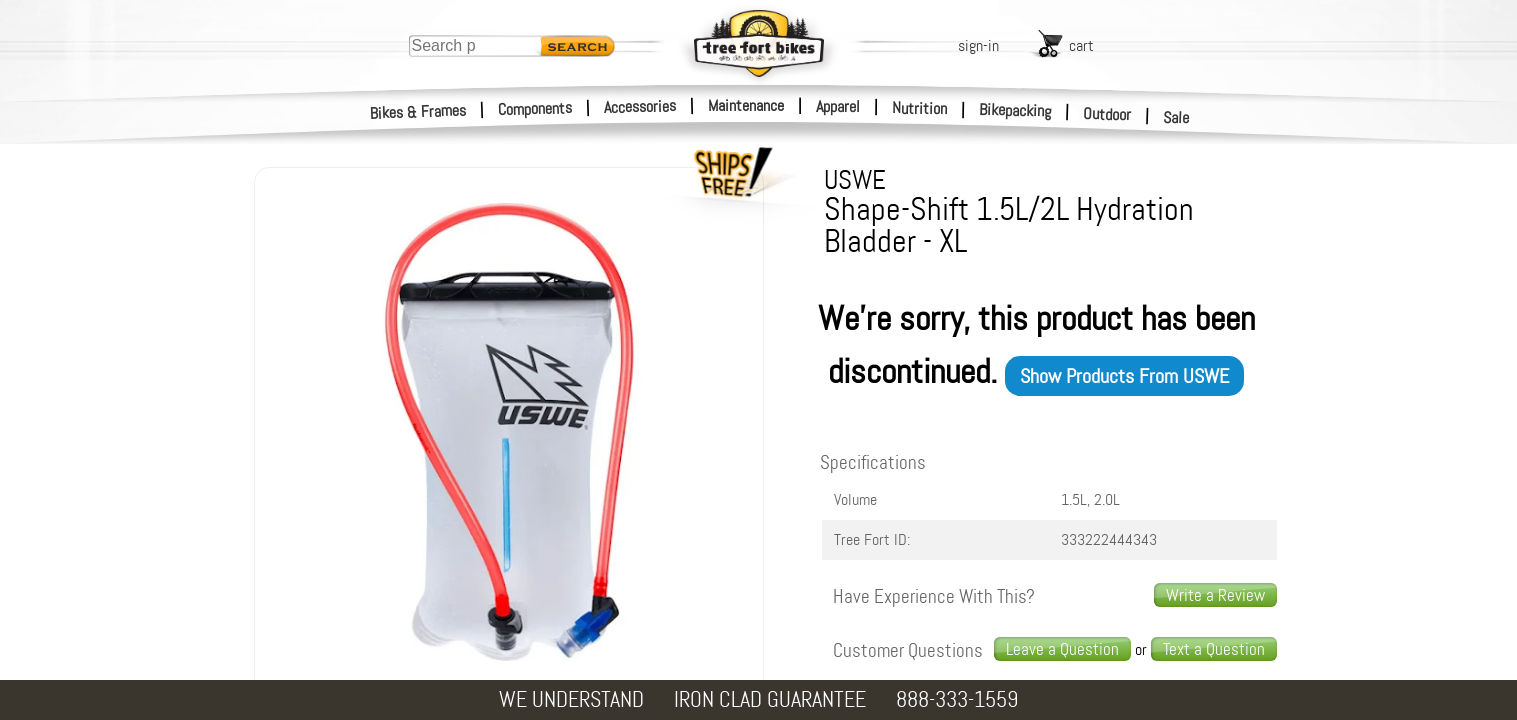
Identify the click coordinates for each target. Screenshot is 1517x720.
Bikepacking (1015, 110)
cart (1081, 45)
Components (535, 108)
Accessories (640, 106)
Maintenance (746, 105)
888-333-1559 (957, 699)
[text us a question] (1214, 649)
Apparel (838, 106)
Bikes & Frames (418, 112)
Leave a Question (1062, 649)
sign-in (978, 45)
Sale (1176, 118)
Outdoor (1107, 114)
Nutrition (919, 108)
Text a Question (1214, 649)
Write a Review (1215, 595)
